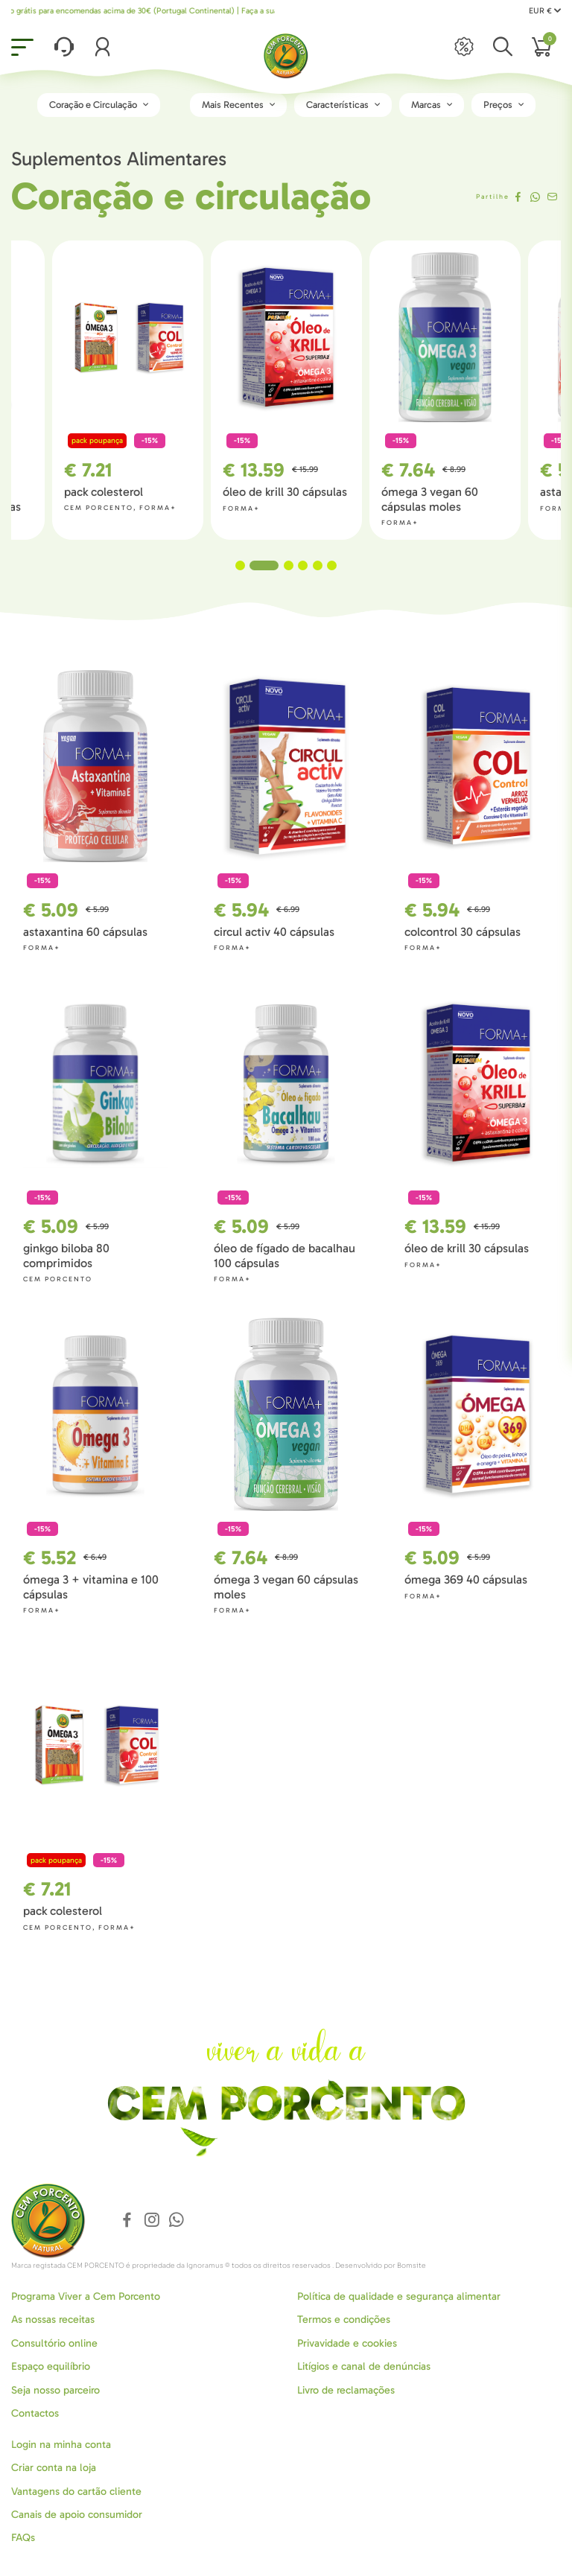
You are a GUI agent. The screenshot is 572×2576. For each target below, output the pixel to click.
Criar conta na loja (53, 2467)
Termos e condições (343, 2319)
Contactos (35, 2413)
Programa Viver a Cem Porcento (85, 2296)
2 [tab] (271, 565)
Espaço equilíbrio (50, 2366)
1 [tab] (247, 565)
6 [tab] (332, 565)
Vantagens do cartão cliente (76, 2491)
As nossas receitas (53, 2319)
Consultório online (54, 2343)
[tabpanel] (271, 389)
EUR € (545, 11)
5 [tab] (317, 565)
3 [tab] (288, 565)
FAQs (23, 2537)
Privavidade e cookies (347, 2343)
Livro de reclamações (346, 2390)
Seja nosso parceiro (55, 2390)
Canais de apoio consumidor (76, 2514)
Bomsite (411, 2265)
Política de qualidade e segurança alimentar (398, 2296)
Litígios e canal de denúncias (363, 2366)
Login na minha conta (61, 2444)
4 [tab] (303, 565)
